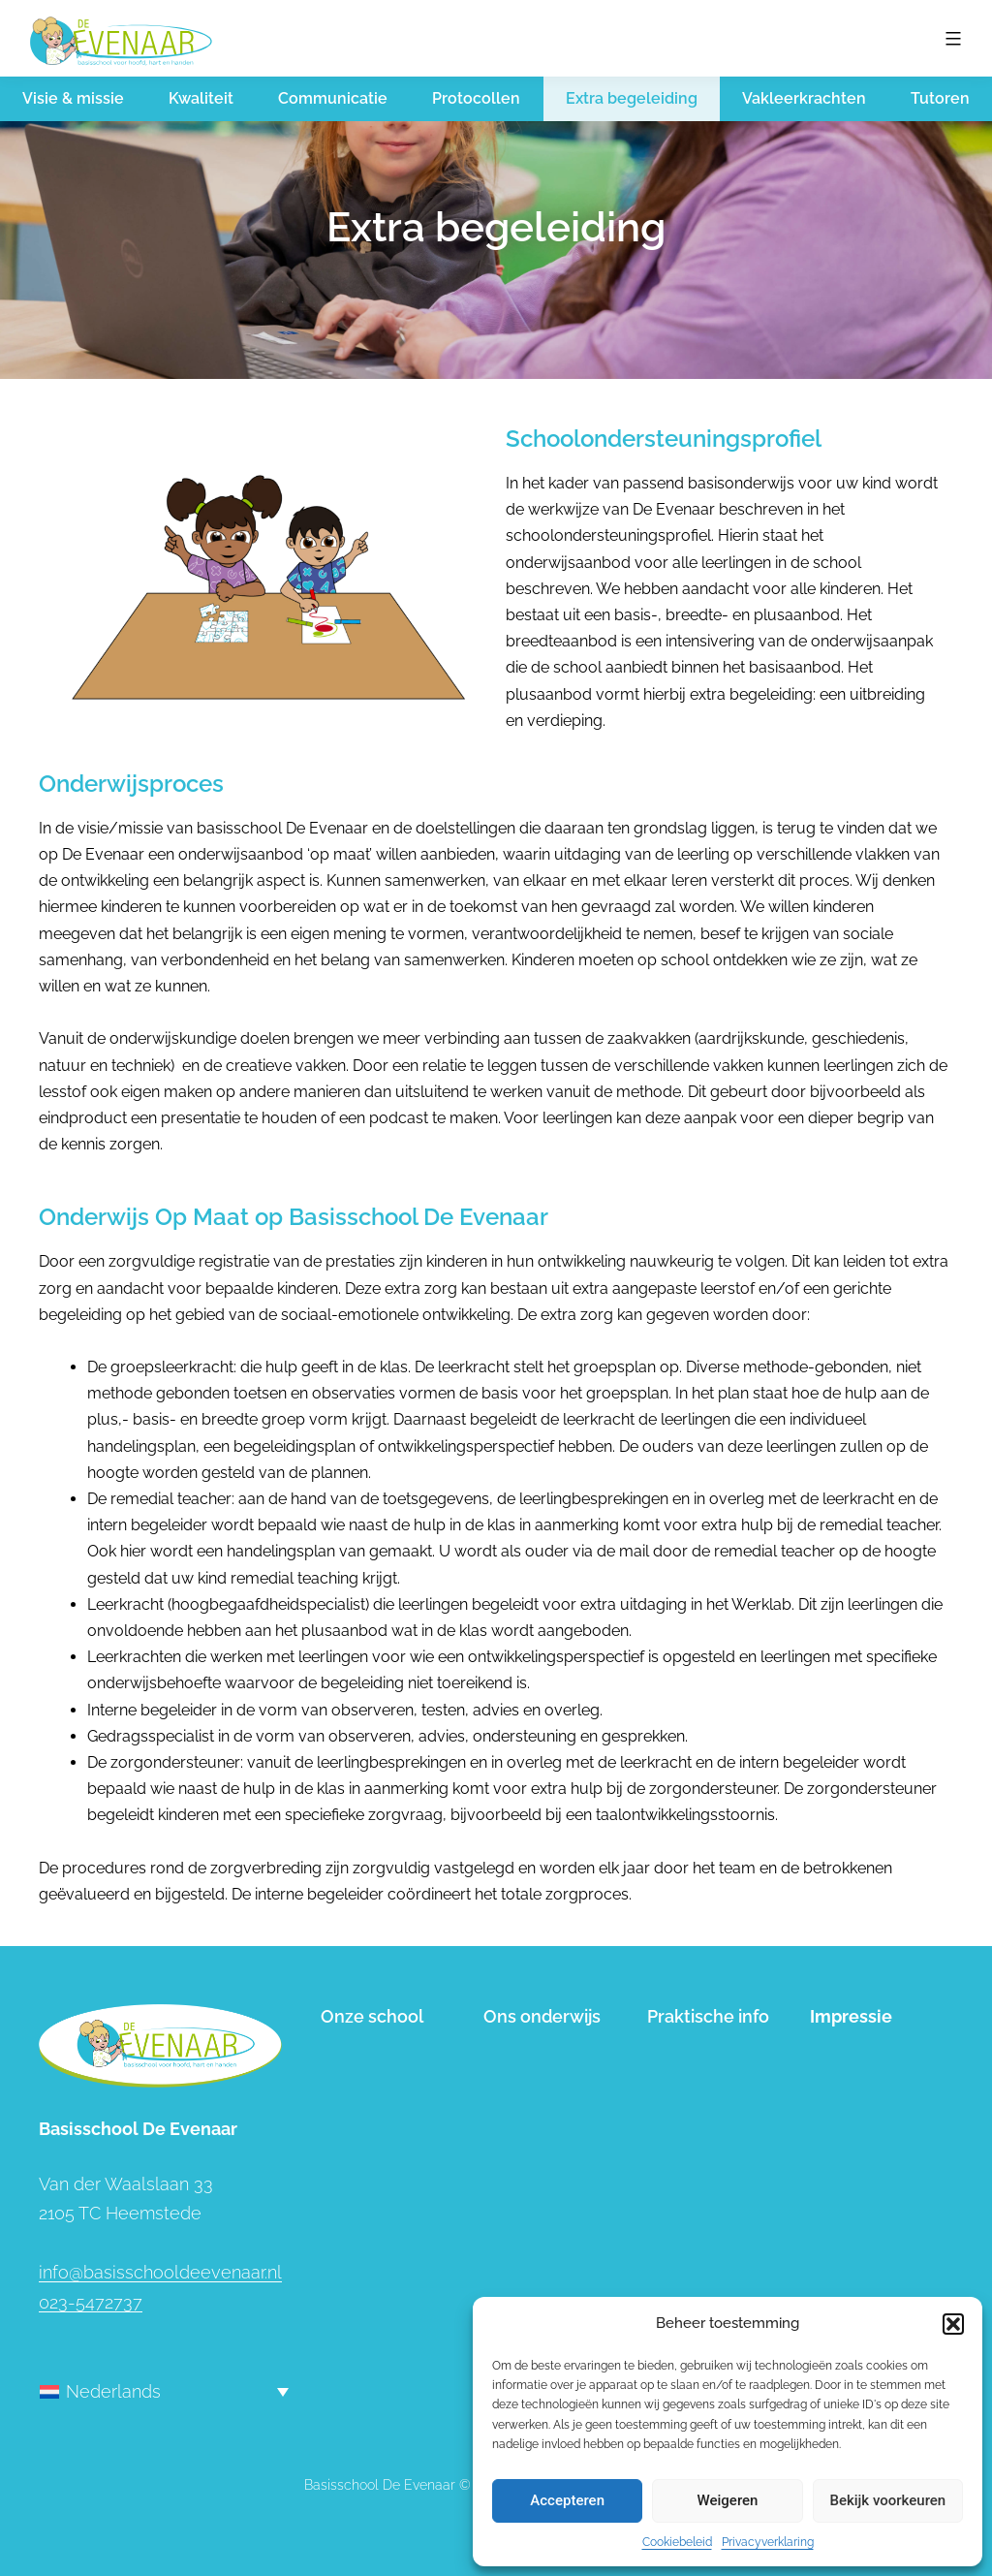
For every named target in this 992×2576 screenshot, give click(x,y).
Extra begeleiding (632, 98)
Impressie (851, 2016)
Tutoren (940, 98)
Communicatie (333, 98)
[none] (164, 2391)
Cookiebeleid (677, 2542)
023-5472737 (90, 2302)
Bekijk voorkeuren (887, 2500)
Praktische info (708, 2016)
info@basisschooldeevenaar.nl (160, 2272)
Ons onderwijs (542, 2016)
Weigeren (728, 2500)
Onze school (372, 2016)
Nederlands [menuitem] (113, 2391)
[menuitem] (164, 2391)
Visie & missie (73, 98)
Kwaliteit (201, 98)
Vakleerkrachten (804, 98)
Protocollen (476, 98)
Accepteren (567, 2500)
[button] (953, 2324)
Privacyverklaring (768, 2542)
